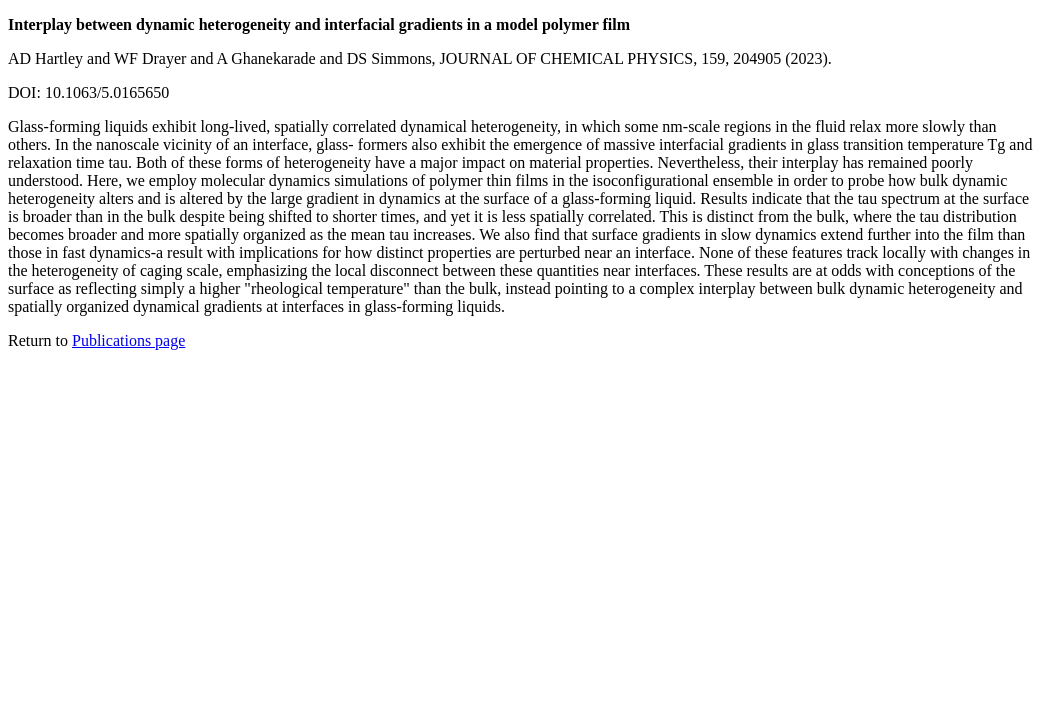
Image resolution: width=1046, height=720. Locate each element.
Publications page (128, 340)
